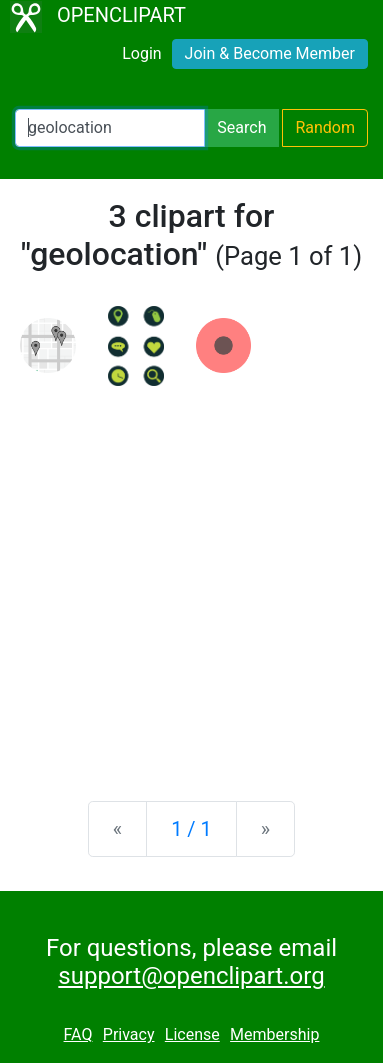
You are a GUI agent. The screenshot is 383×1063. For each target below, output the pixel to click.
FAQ (78, 1034)
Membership (274, 1034)
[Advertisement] (191, 577)
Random (325, 127)
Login (141, 53)
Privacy (129, 1034)
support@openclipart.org (191, 976)
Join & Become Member (270, 53)
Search (241, 127)
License (192, 1034)
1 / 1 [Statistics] (191, 829)
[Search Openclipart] (110, 128)
